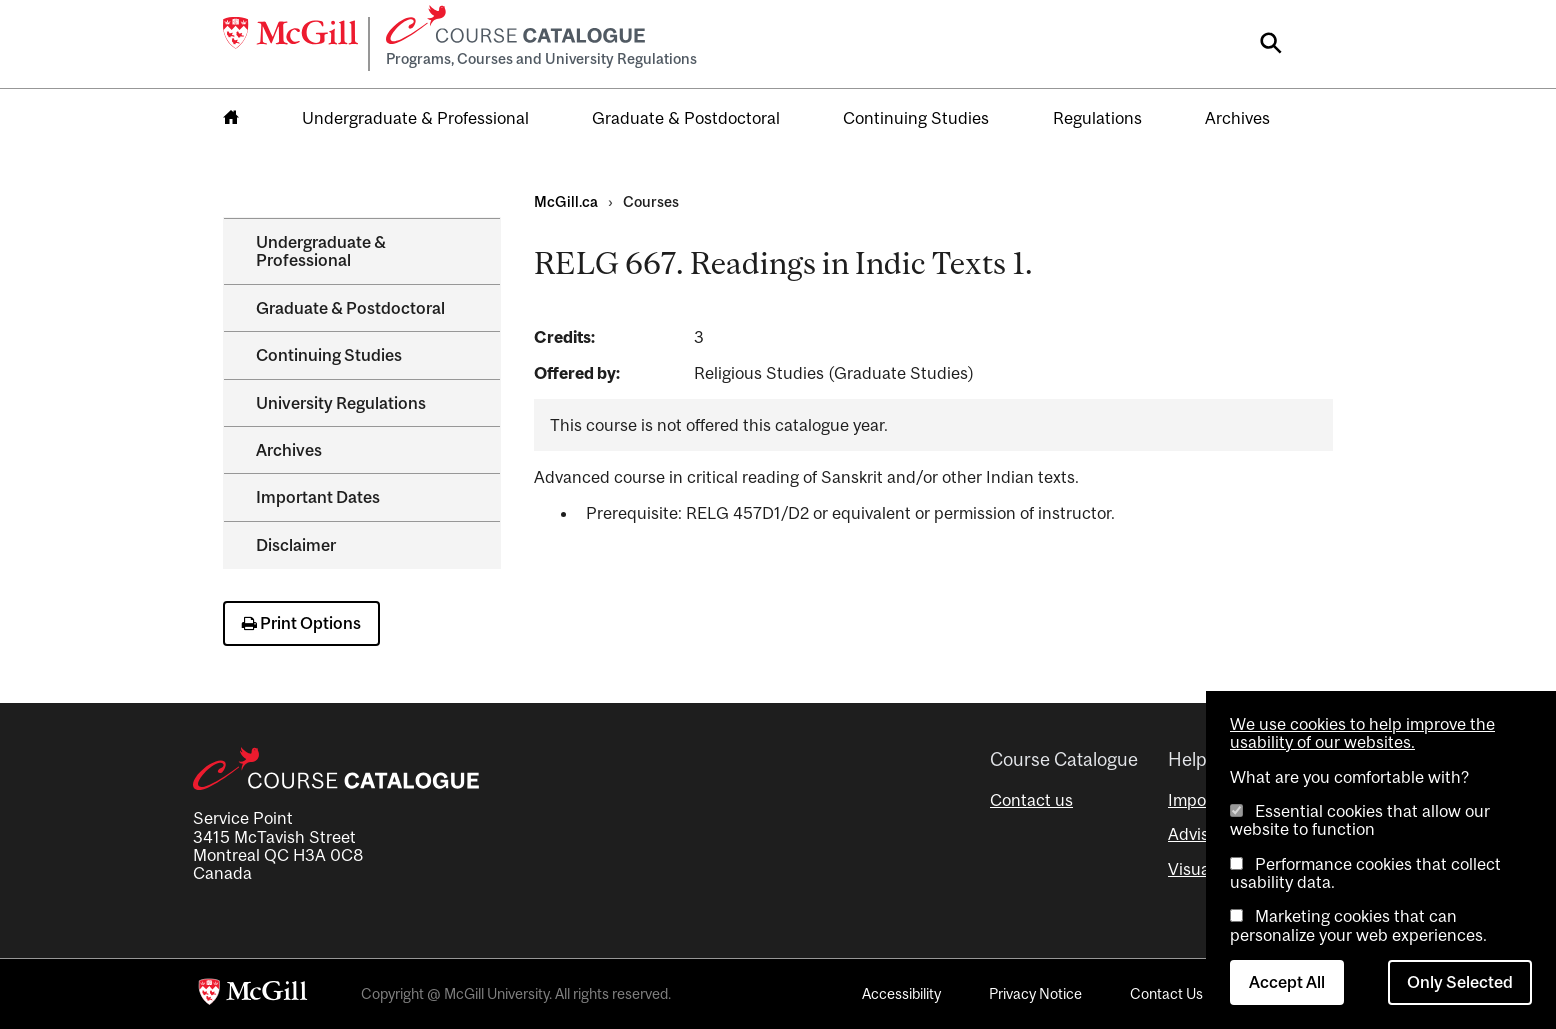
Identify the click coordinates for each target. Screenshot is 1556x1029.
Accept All (1287, 982)
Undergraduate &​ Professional (321, 251)
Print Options (301, 623)
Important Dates (318, 497)
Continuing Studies (916, 118)
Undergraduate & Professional (415, 118)
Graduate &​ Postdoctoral (350, 308)
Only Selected (1460, 982)
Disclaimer (296, 545)
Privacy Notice (1035, 993)
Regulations (1097, 118)
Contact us (1031, 800)
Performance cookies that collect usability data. (1365, 873)
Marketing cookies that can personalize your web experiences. (1358, 925)
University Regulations (341, 403)
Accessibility (901, 993)
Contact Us (1166, 993)
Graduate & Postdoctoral (686, 118)
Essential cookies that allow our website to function (1360, 820)
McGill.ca (566, 201)
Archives (1237, 118)
